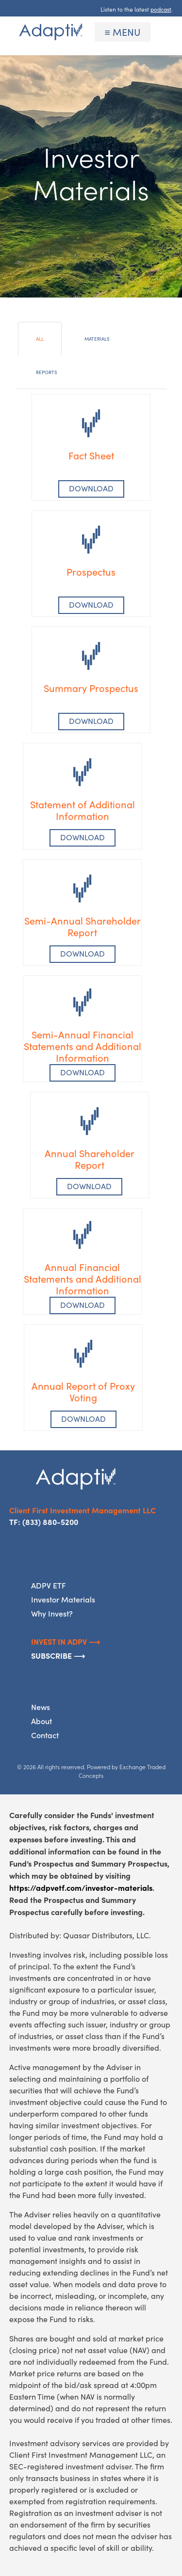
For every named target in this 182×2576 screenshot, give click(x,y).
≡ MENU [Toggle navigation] (122, 31)
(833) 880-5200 (50, 1521)
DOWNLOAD (91, 488)
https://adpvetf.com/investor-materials (80, 1887)
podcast (160, 9)
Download (91, 604)
